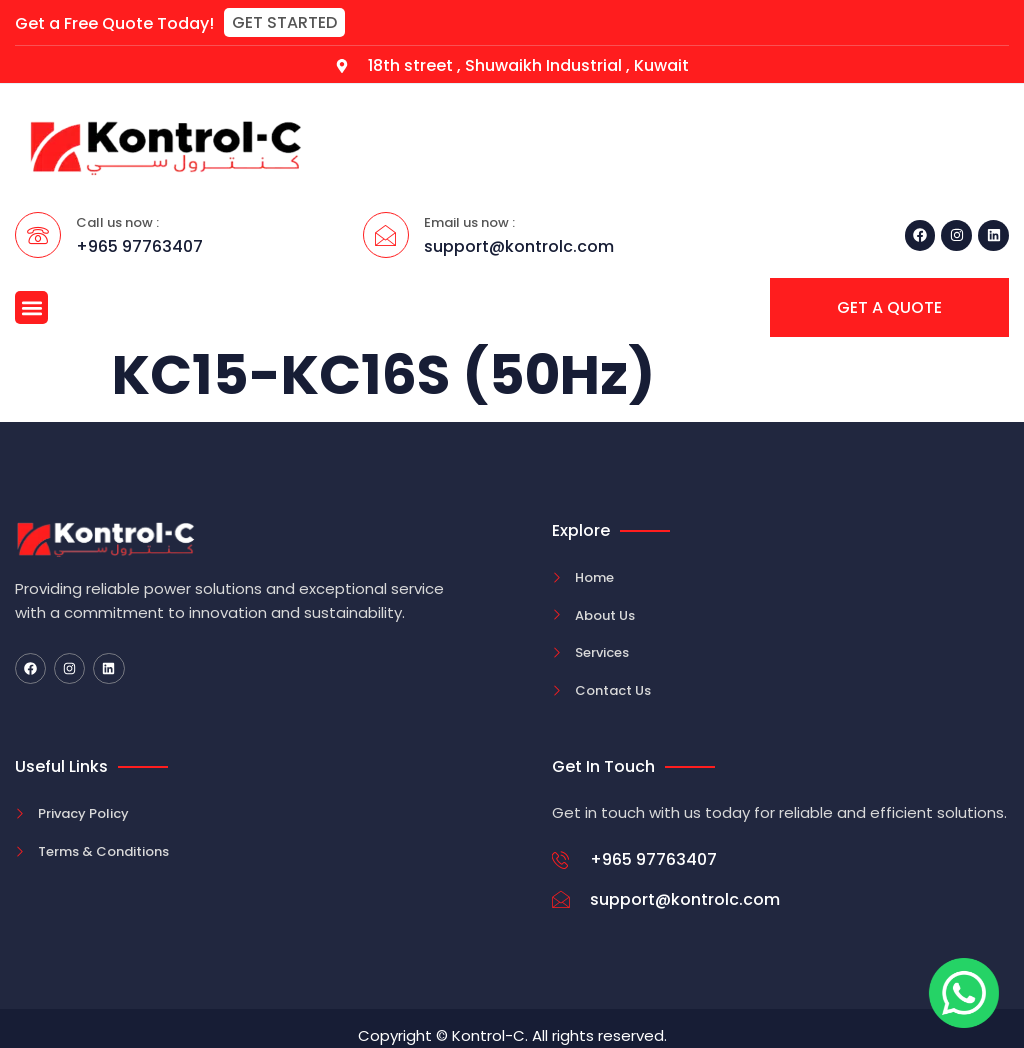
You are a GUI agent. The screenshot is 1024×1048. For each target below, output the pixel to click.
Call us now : (117, 222)
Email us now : (469, 222)
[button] (284, 22)
